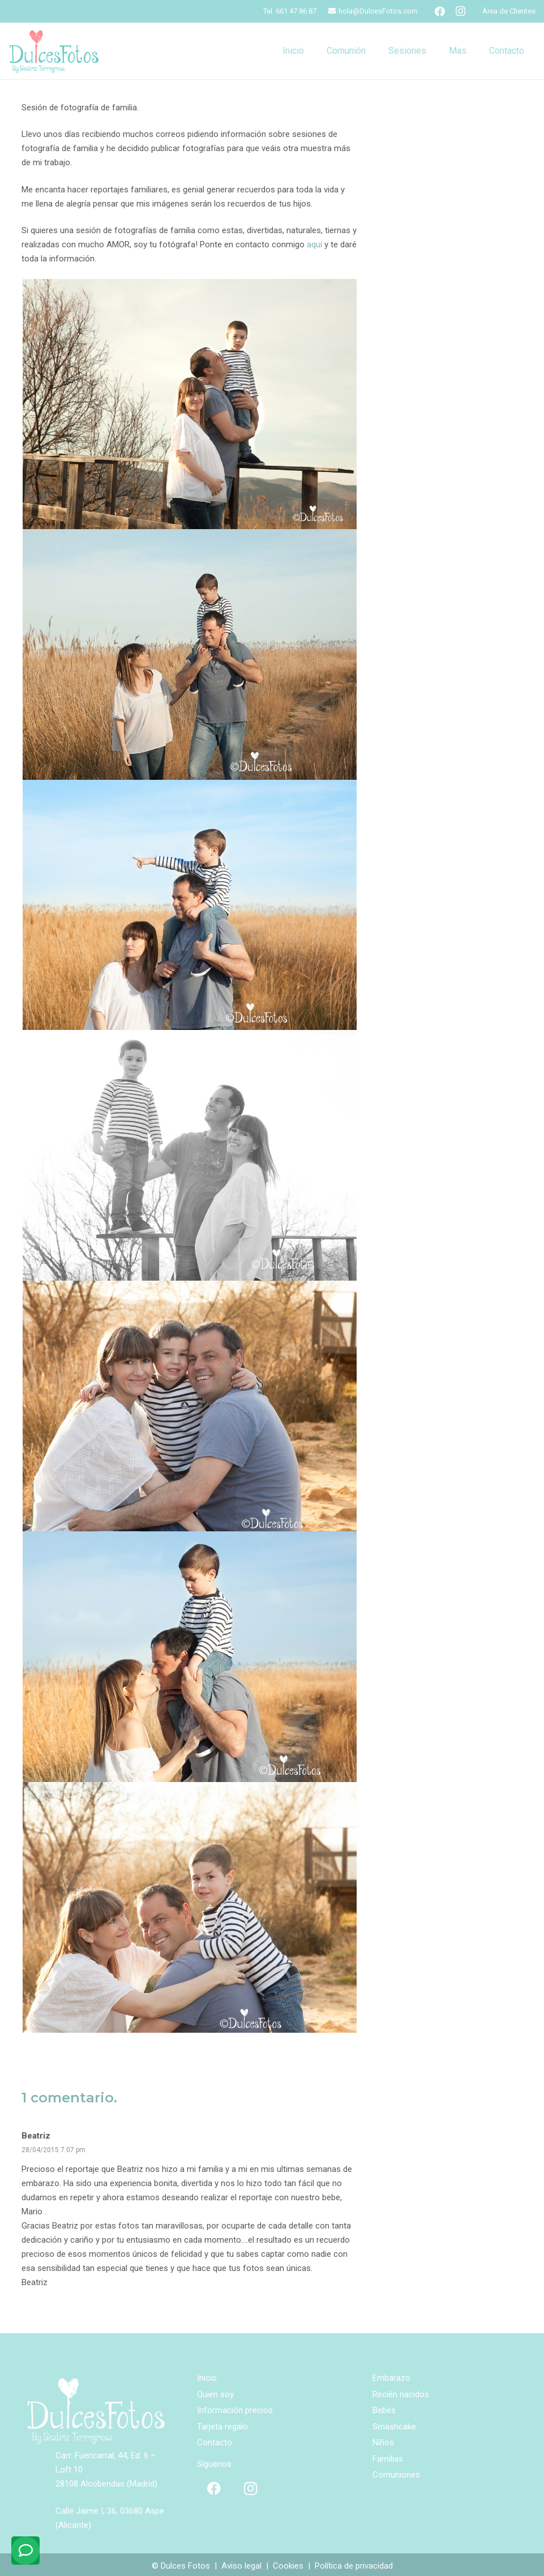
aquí (314, 244)
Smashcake (394, 2427)
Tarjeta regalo (222, 2427)
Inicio (207, 2378)
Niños (383, 2442)
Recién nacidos (400, 2394)
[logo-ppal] (53, 51)
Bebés (384, 2410)
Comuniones (396, 2475)
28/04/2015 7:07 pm (53, 2150)
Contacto (214, 2442)
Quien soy (215, 2394)
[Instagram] (460, 11)
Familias (387, 2459)
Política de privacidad (354, 2566)
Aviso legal (241, 2566)
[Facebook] (440, 11)
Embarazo (391, 2378)
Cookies (288, 2566)
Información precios (235, 2410)
